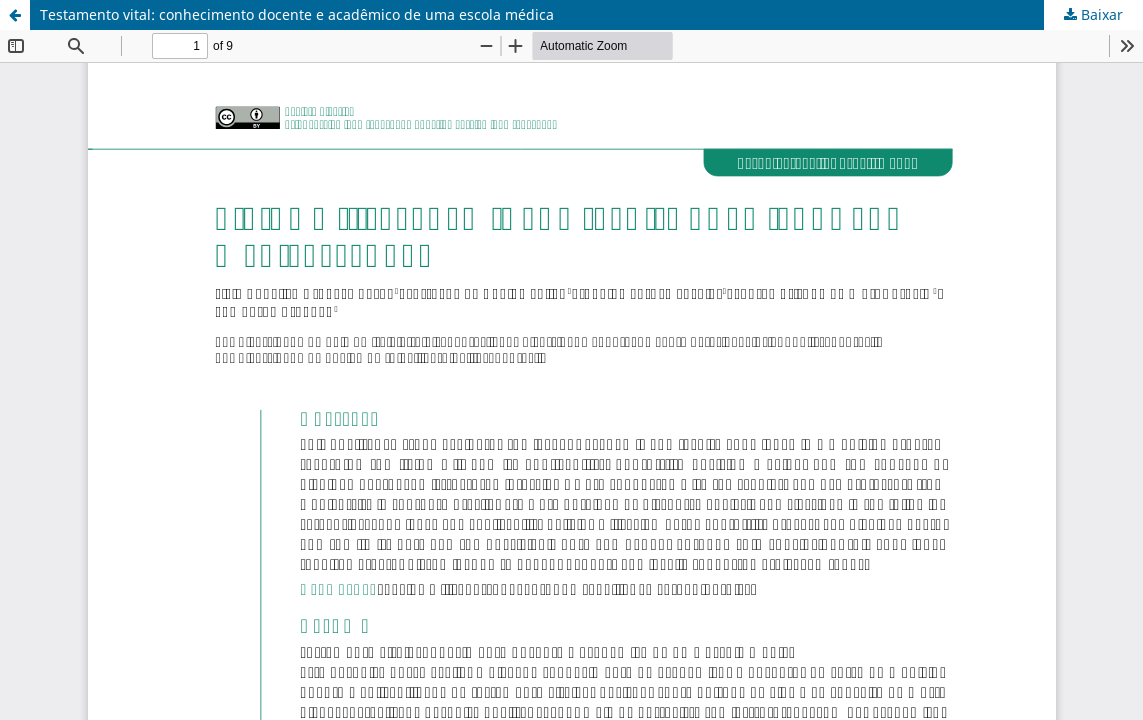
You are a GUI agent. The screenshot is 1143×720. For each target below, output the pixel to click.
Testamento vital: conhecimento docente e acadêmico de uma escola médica (297, 14)
